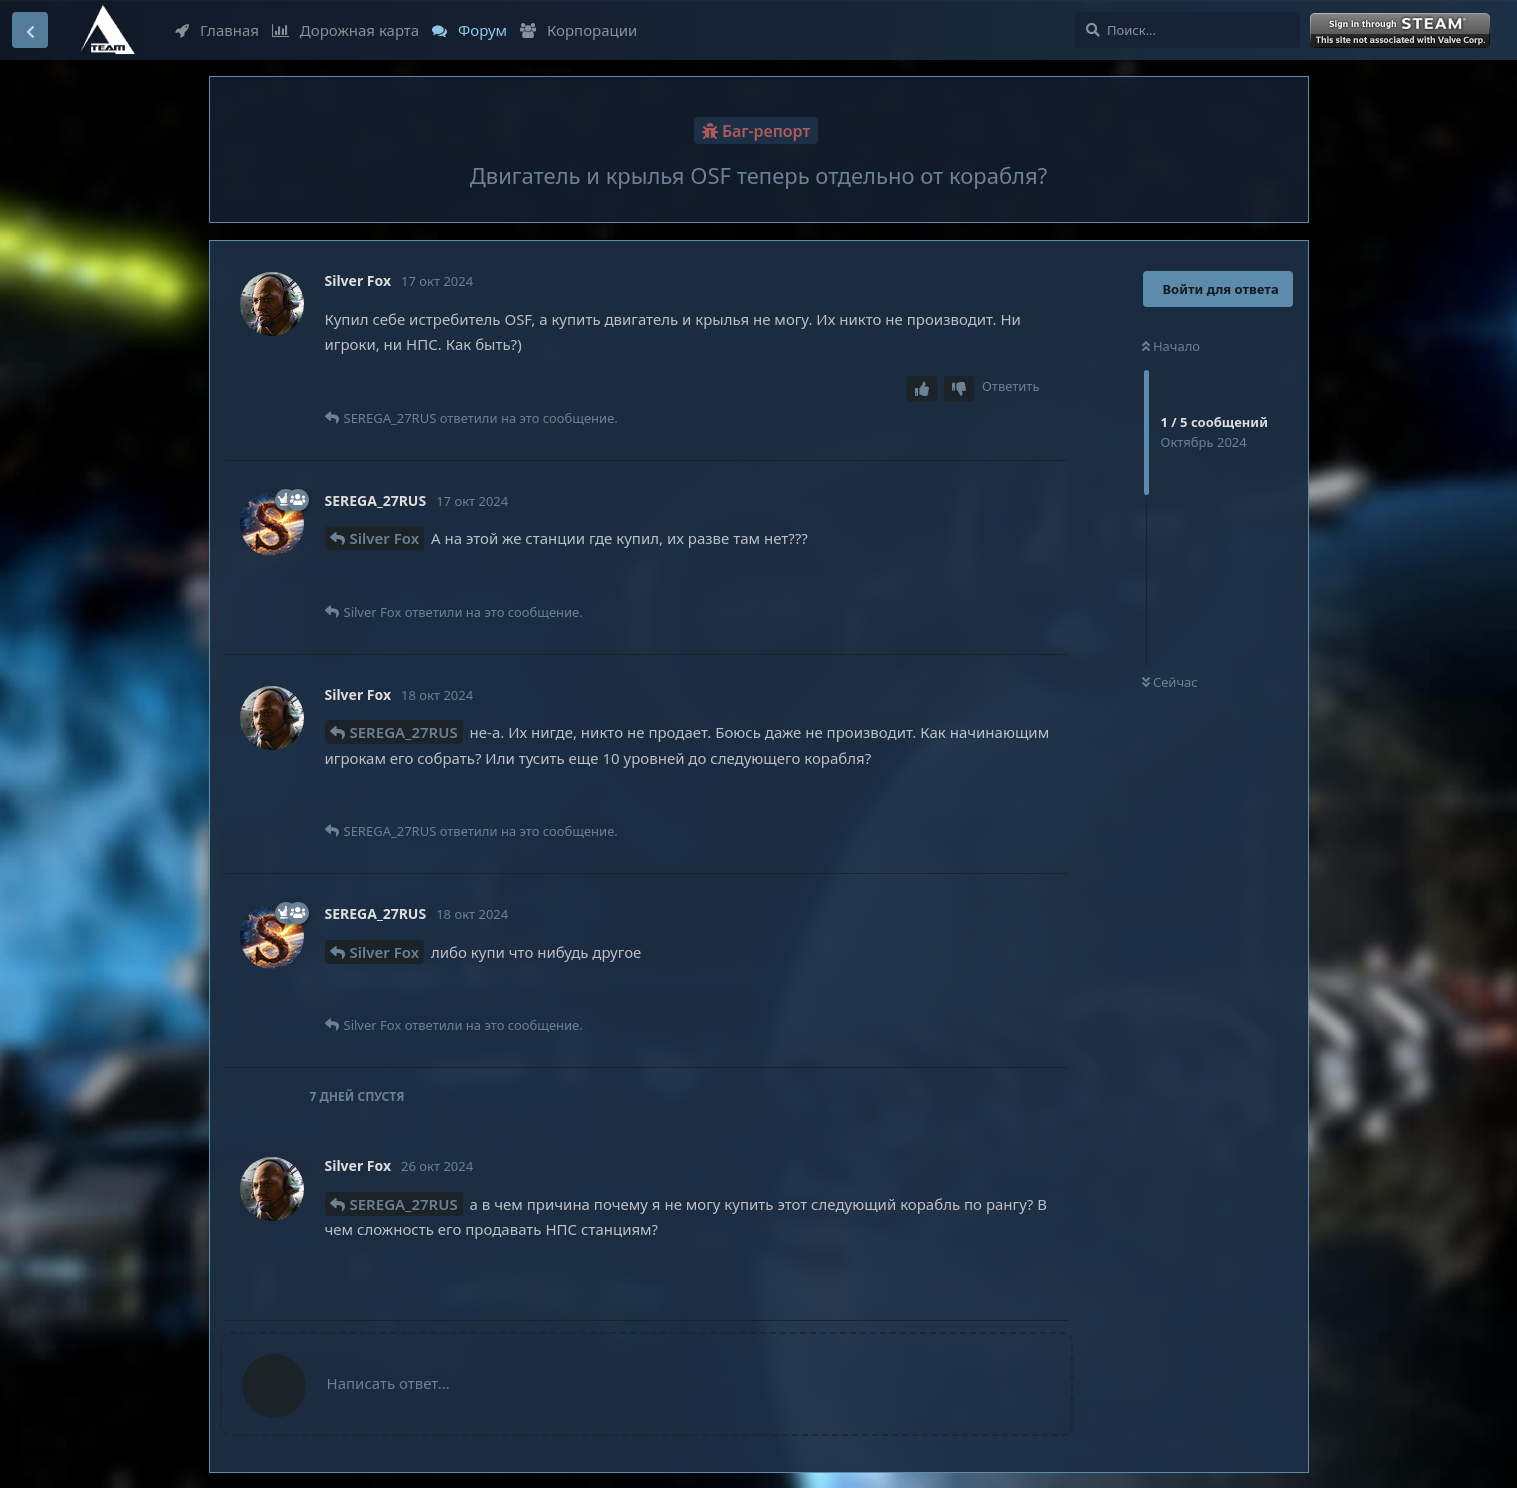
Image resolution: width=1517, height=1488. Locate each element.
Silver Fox (385, 538)
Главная (217, 30)
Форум (469, 30)
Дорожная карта (345, 30)
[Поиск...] (1187, 30)
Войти (1402, 31)
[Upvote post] (922, 389)
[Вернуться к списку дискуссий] (30, 30)
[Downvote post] (959, 389)
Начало (1171, 346)
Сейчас (1170, 682)
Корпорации (578, 30)
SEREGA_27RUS (404, 732)
